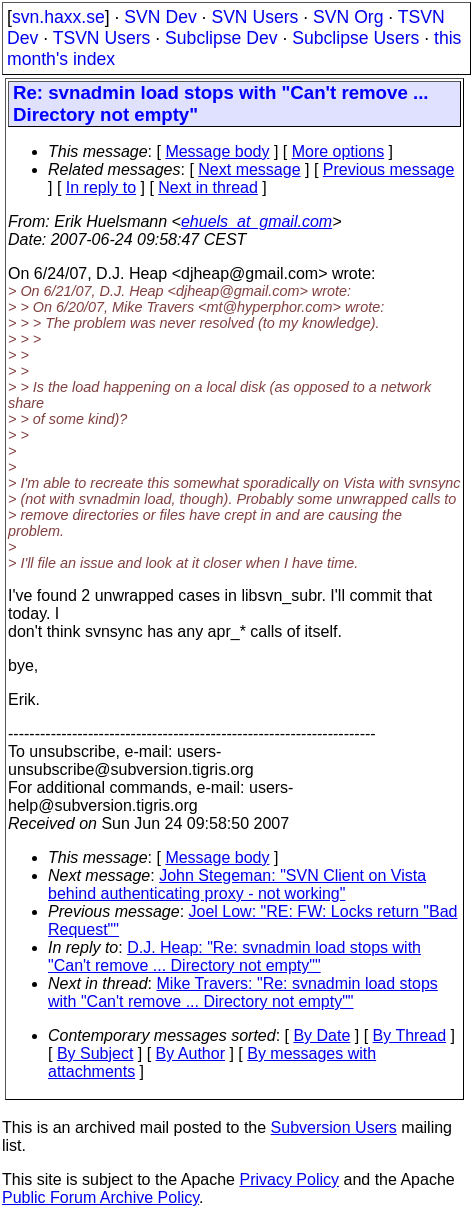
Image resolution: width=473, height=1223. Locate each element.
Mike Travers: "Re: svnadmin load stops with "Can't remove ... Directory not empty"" (243, 992)
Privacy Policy (289, 1179)
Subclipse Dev (221, 38)
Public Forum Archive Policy (100, 1197)
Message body (217, 151)
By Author (190, 1053)
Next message (249, 169)
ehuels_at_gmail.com (256, 221)
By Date (321, 1035)
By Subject (95, 1053)
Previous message (389, 169)
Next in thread (208, 187)
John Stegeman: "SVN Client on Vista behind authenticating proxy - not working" (237, 884)
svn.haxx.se (58, 17)
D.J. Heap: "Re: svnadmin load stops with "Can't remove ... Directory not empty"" (234, 956)
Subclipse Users (355, 38)
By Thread (410, 1035)
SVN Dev (160, 17)
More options (338, 151)
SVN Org (348, 17)
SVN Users (254, 17)
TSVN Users (102, 38)
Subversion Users (334, 1127)
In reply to (101, 187)
